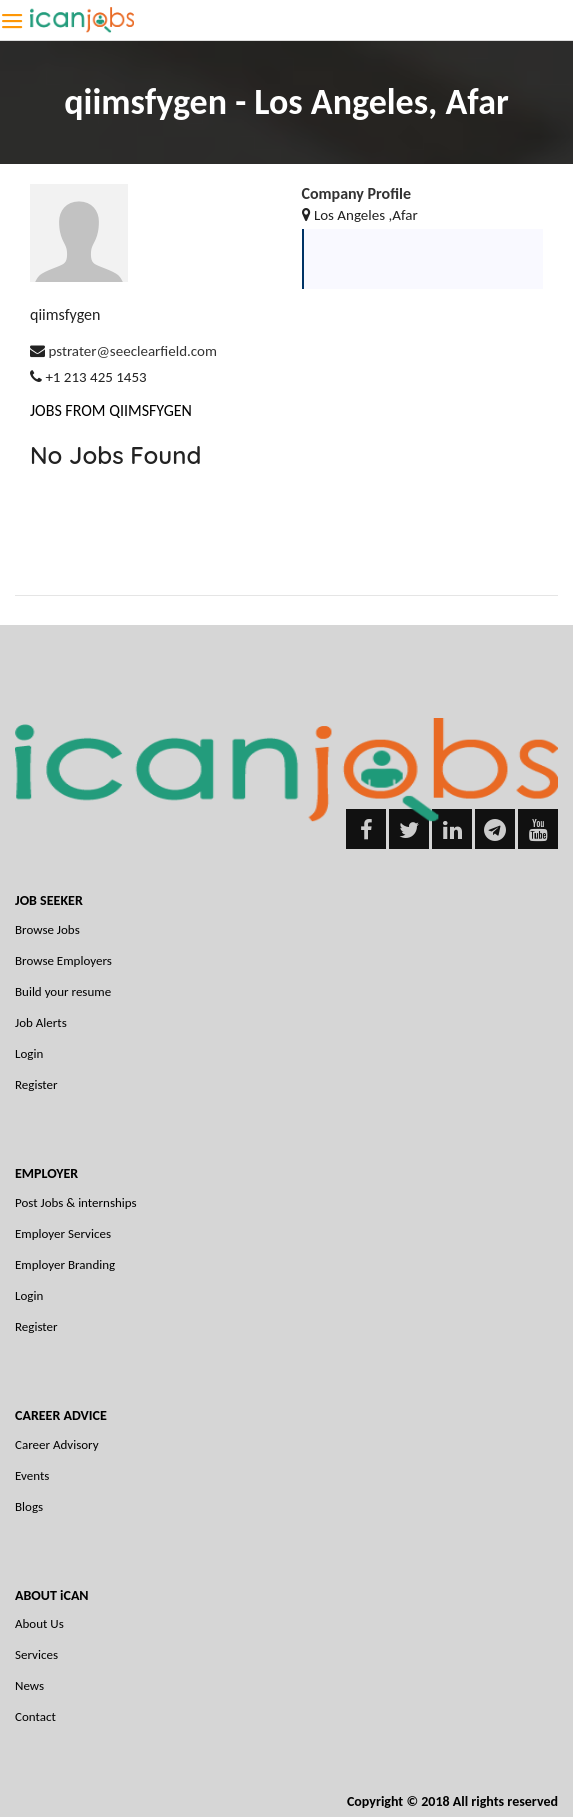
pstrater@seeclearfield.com (132, 351)
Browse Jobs (47, 929)
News (29, 1685)
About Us (39, 1623)
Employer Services (63, 1233)
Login (29, 1053)
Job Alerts (41, 1022)
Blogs (29, 1506)
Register (36, 1084)
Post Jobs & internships (76, 1202)
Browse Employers (63, 960)
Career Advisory (57, 1444)
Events (32, 1475)
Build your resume (63, 991)
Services (36, 1654)
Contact (35, 1716)
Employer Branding (65, 1264)
